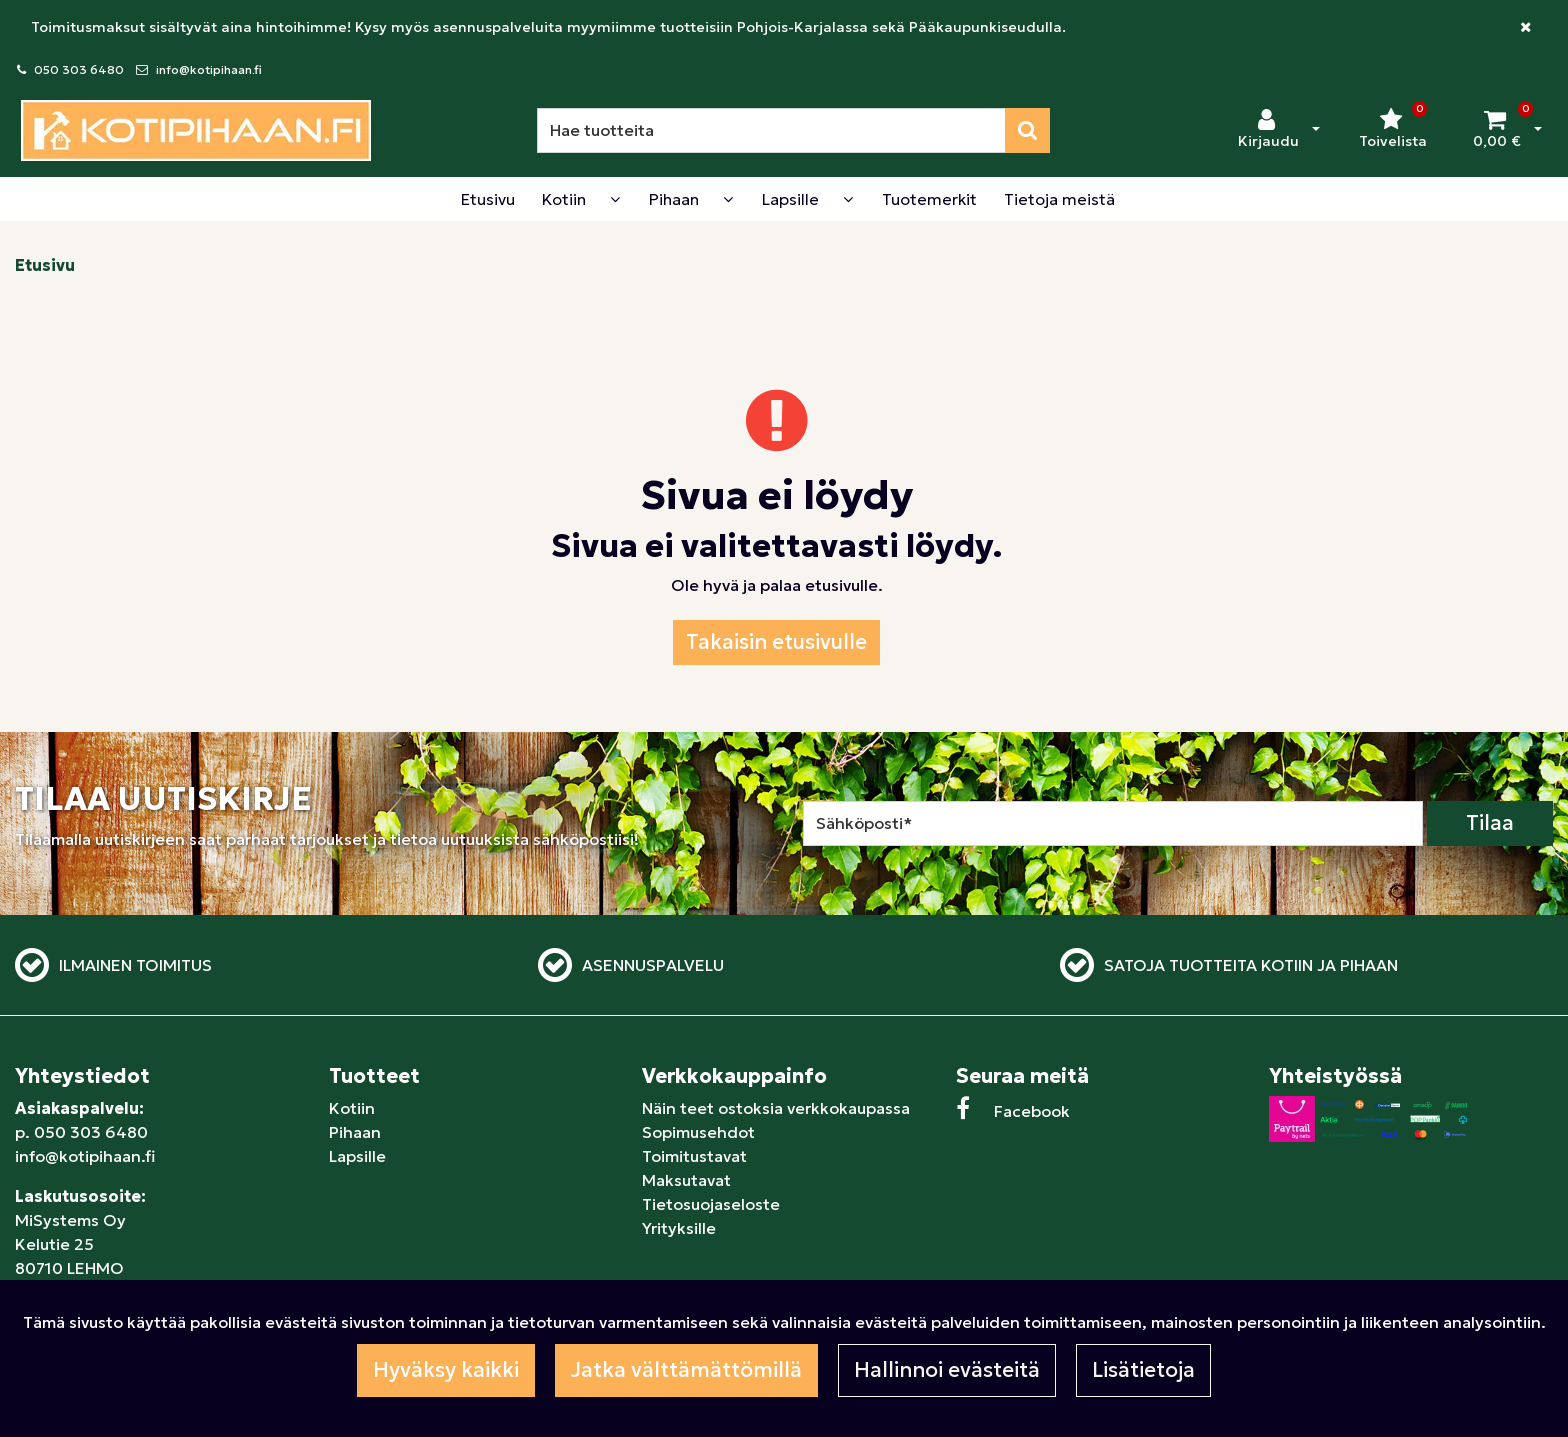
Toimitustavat (694, 1156)
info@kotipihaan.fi (209, 69)
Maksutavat (686, 1180)
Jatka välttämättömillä (686, 1370)
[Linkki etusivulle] (196, 130)
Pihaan (355, 1132)
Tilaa (1490, 823)
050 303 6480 (79, 69)
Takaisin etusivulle (776, 642)
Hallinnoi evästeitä (947, 1370)
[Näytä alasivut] (615, 199)
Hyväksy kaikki (446, 1370)
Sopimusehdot (698, 1132)
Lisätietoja (1143, 1370)
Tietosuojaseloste (711, 1204)
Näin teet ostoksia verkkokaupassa (776, 1108)
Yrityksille (679, 1228)
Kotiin (352, 1108)
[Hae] (771, 130)
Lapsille (357, 1156)
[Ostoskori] (1497, 130)
